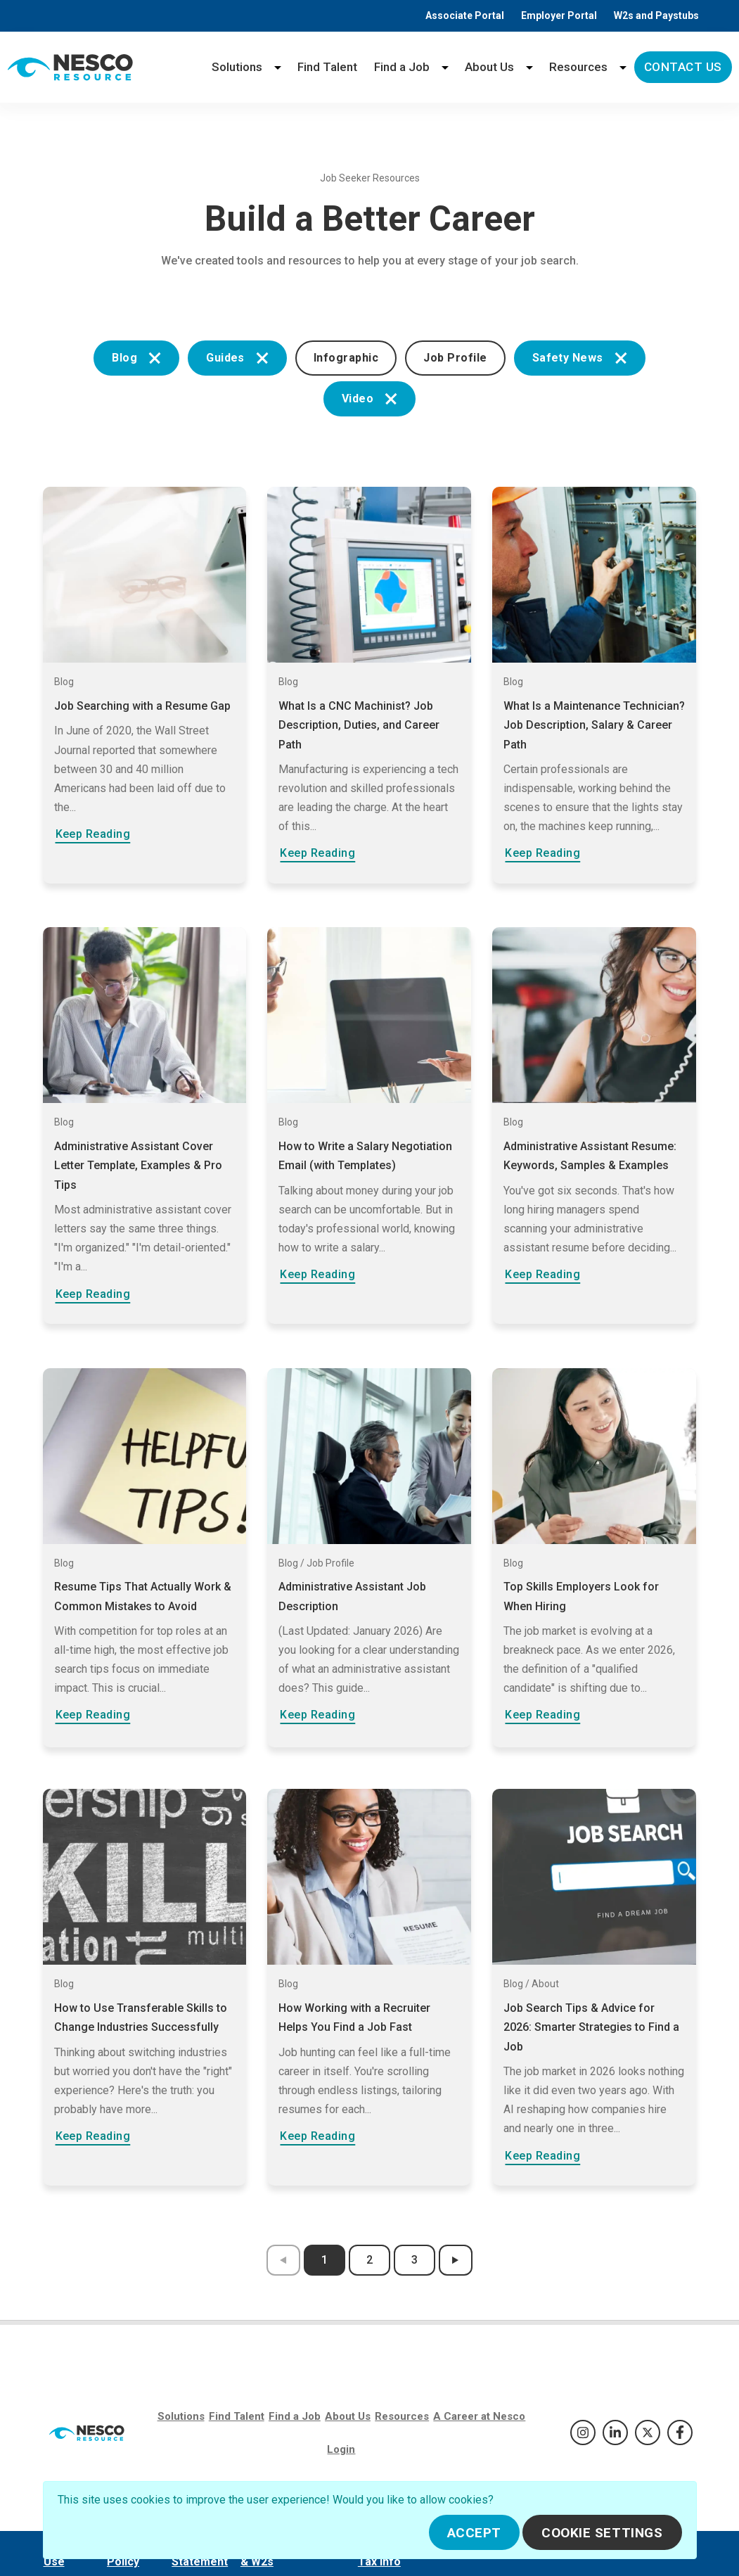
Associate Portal (464, 15)
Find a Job (402, 67)
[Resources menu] (623, 67)
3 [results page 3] (414, 2259)
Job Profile (455, 357)
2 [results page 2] (369, 2259)
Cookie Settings (602, 2533)
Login (341, 2449)
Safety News (579, 357)
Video (369, 398)
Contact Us (683, 67)
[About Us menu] (529, 67)
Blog (136, 357)
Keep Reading (93, 834)
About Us (489, 67)
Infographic (346, 357)
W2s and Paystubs (656, 15)
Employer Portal (559, 15)
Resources (578, 67)
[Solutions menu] (277, 67)
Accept (474, 2533)
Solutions (237, 67)
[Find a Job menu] (445, 67)
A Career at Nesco (479, 2416)
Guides (237, 357)
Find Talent (327, 67)
